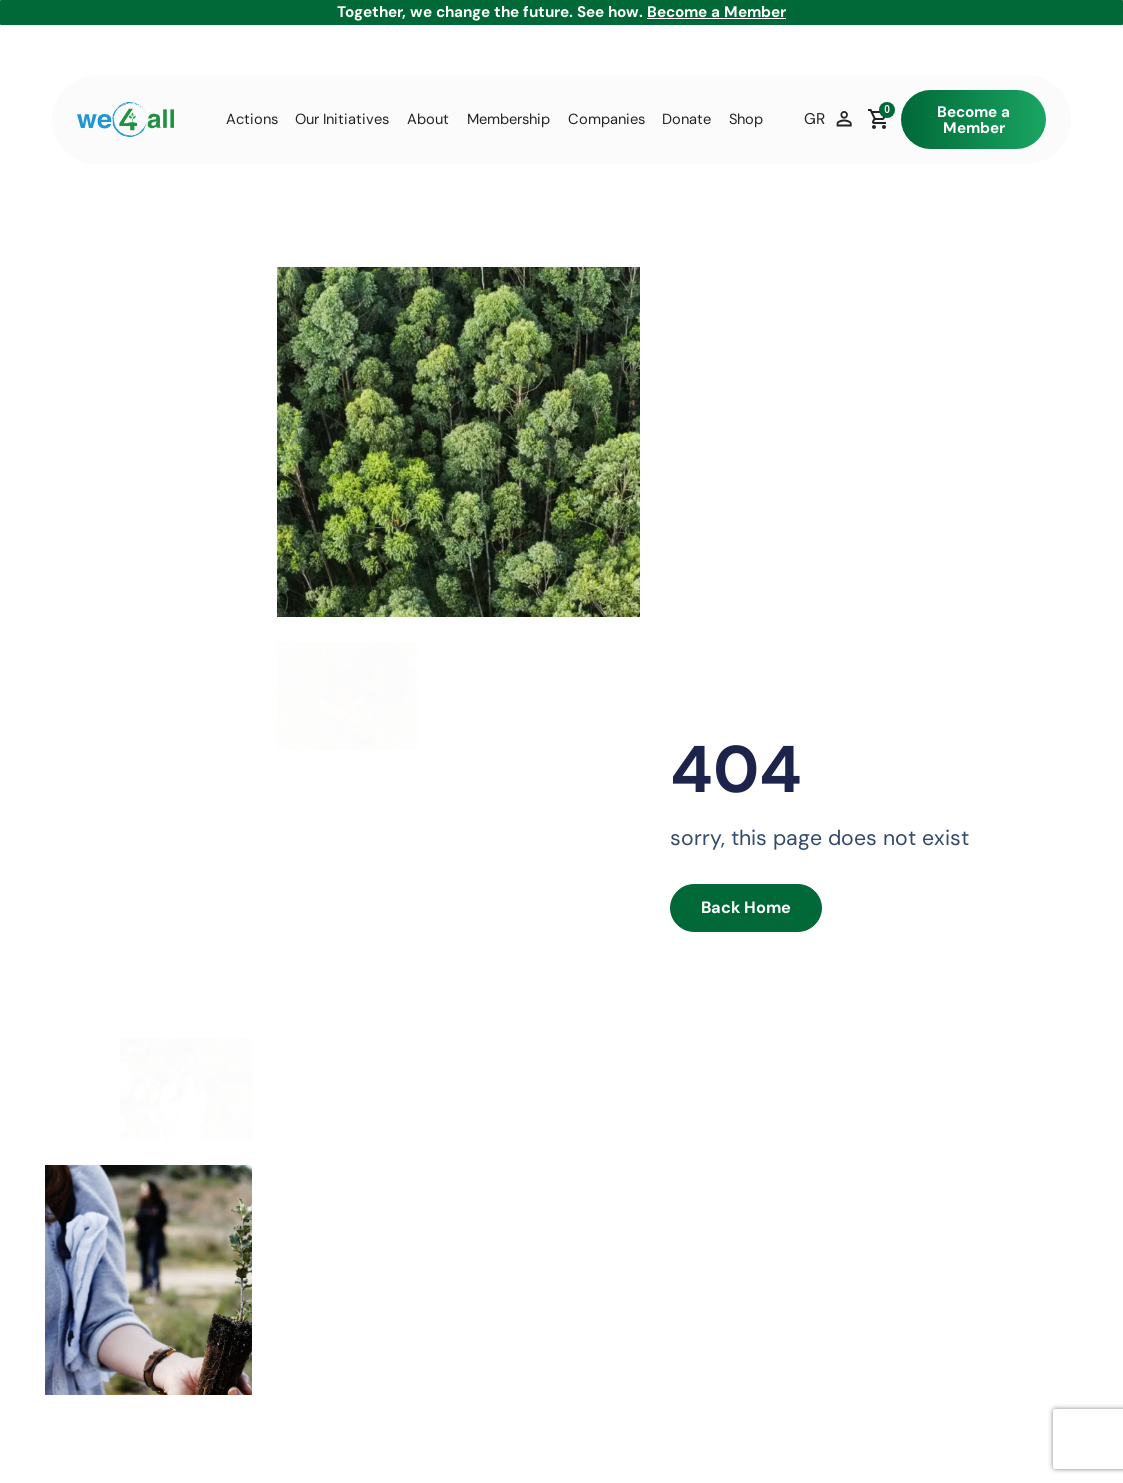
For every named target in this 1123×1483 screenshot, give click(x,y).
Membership (508, 119)
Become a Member (716, 12)
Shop (746, 119)
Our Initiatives (342, 119)
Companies (606, 119)
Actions (252, 119)
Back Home (738, 909)
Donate (686, 119)
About (428, 119)
